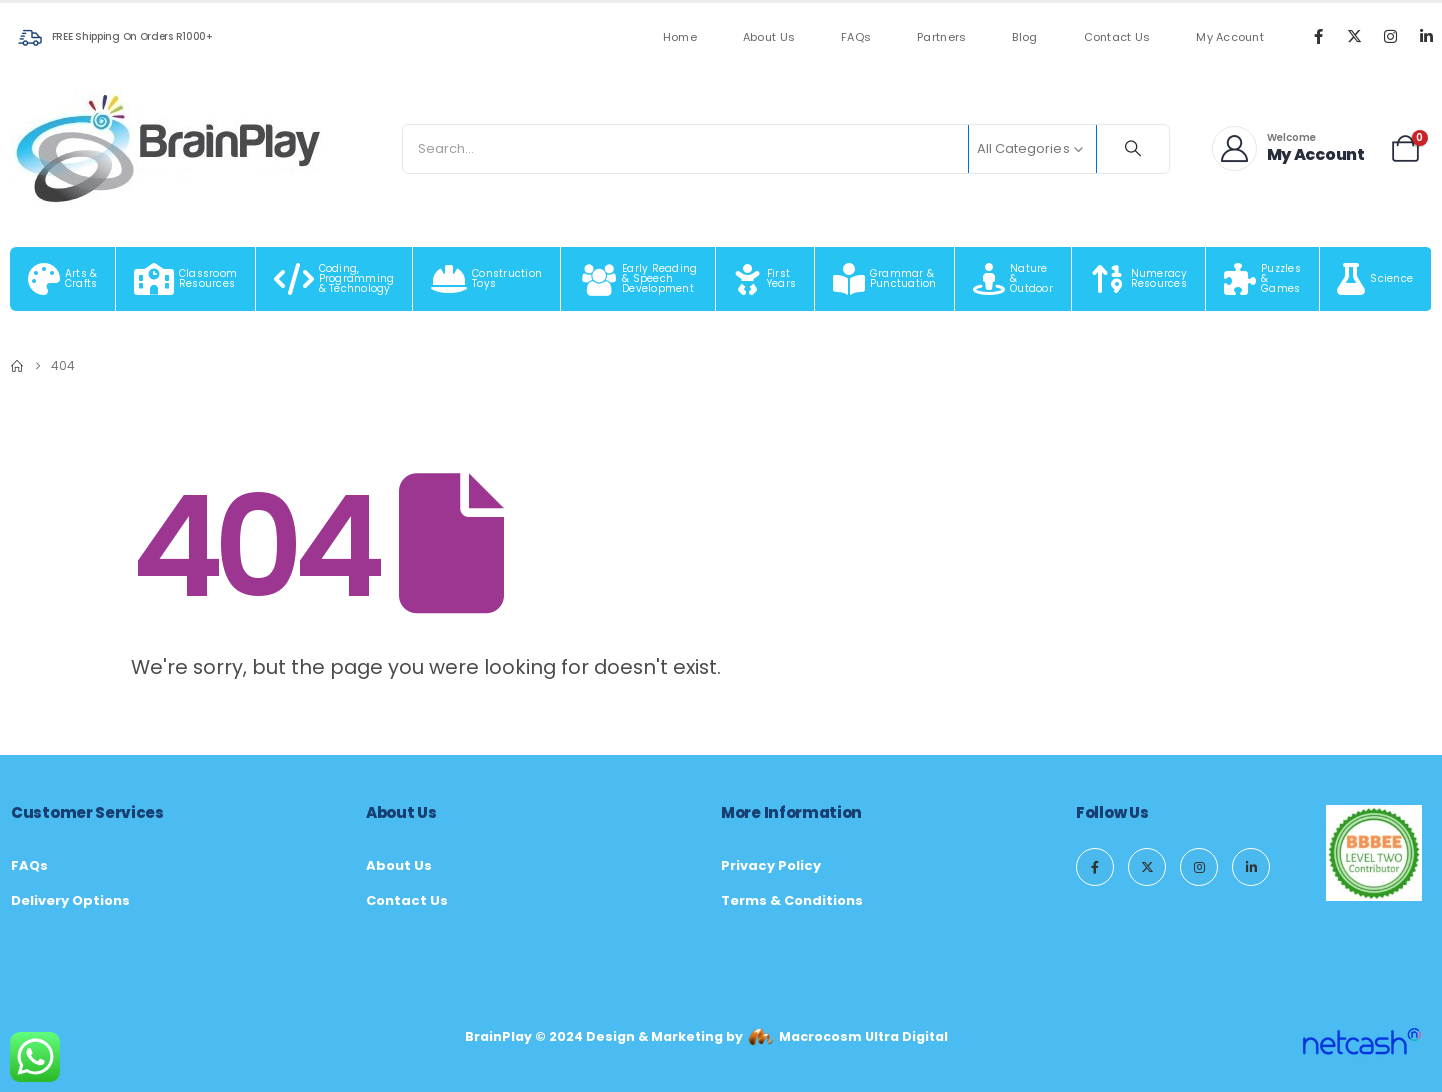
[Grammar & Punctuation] (885, 279)
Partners (941, 37)
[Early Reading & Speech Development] (638, 279)
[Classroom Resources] (186, 279)
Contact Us (1117, 37)
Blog (1024, 37)
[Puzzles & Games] (1262, 279)
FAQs (856, 37)
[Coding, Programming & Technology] (334, 279)
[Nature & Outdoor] (1013, 279)
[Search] (1133, 149)
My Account (1230, 37)
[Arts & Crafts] (63, 279)
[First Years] (765, 279)
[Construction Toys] (487, 279)
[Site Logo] (170, 148)
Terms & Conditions (792, 900)
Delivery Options (70, 900)
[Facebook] (1318, 36)
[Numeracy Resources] (1139, 279)
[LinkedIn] (1426, 36)
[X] (1354, 36)
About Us (769, 37)
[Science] (1376, 279)
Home (680, 37)
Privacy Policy (771, 865)
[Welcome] (1289, 148)
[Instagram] (1390, 36)
